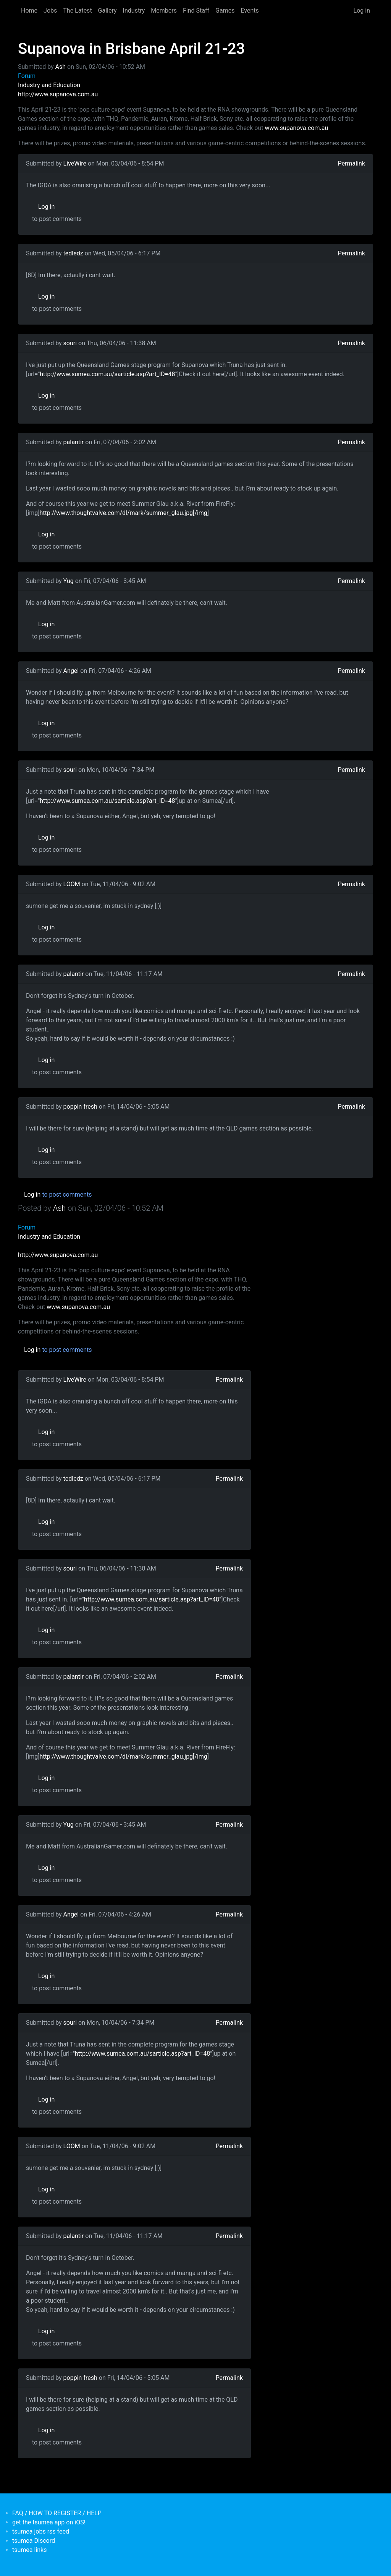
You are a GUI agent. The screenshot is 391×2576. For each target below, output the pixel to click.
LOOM (71, 884)
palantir (73, 442)
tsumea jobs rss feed (40, 2531)
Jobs (50, 10)
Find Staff (196, 10)
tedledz (73, 253)
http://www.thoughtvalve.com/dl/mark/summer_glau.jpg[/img (123, 512)
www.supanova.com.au (296, 128)
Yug (68, 581)
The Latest (77, 10)
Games (224, 10)
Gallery (107, 10)
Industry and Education (49, 85)
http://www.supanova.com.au (58, 94)
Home (29, 10)
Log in (362, 10)
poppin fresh (80, 1106)
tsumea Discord (33, 2540)
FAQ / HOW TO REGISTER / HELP (57, 2513)
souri (70, 343)
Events (250, 10)
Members (164, 10)
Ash (60, 66)
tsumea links (29, 2549)
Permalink (351, 163)
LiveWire (74, 163)
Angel (71, 670)
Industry (134, 10)
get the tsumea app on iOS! (49, 2522)
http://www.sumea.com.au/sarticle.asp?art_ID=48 (107, 374)
